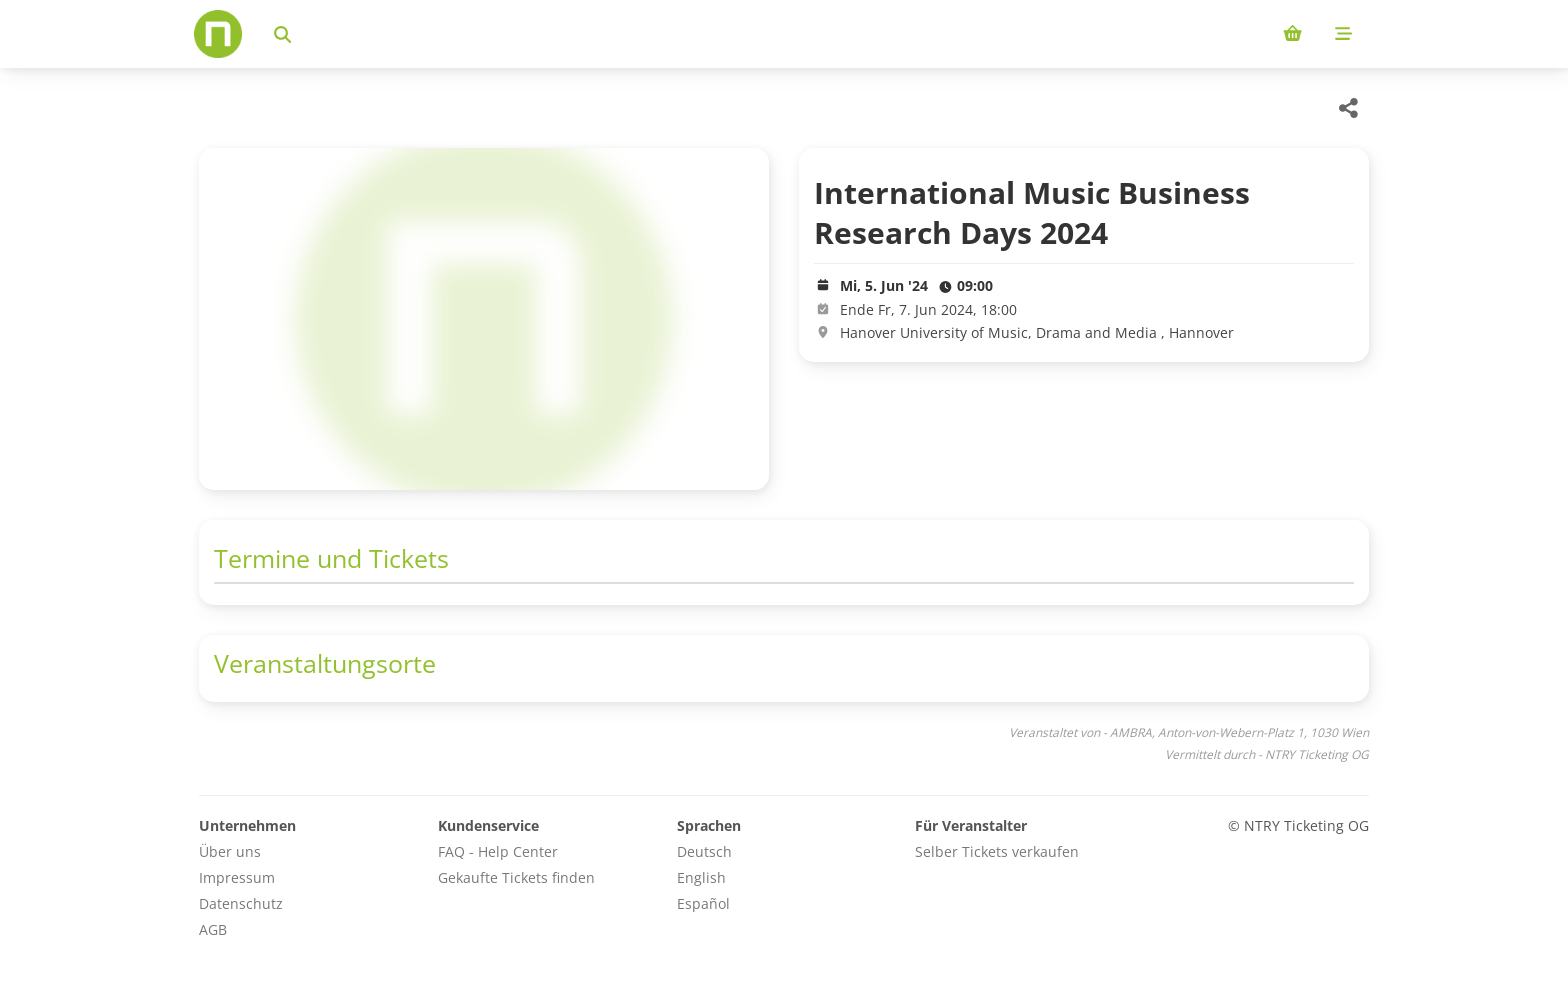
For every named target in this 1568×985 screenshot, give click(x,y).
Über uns (230, 851)
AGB (213, 929)
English (701, 877)
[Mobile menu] (1343, 34)
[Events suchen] (282, 34)
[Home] (218, 34)
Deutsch (704, 851)
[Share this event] (1349, 108)
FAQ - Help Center (498, 851)
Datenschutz (241, 903)
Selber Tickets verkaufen (997, 851)
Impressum (237, 877)
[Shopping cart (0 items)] (1292, 34)
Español (703, 903)
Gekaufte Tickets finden (516, 877)
